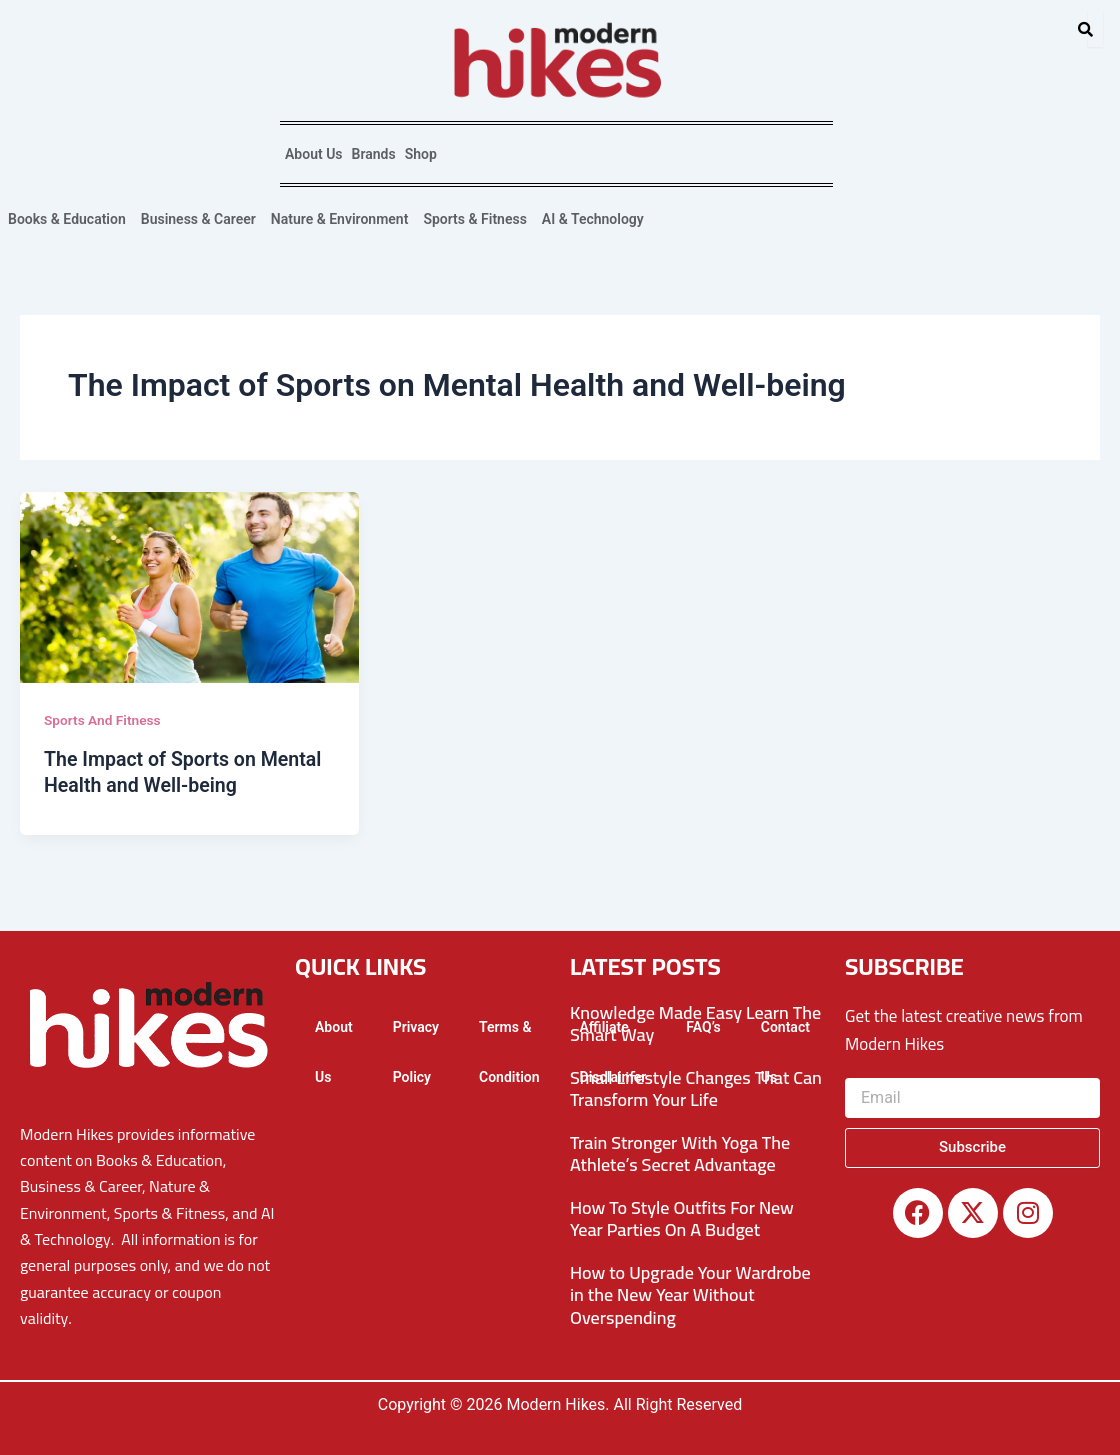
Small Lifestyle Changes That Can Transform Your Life (696, 1088)
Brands (374, 154)
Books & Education (67, 219)
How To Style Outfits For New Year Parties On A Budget (682, 1218)
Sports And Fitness (103, 720)
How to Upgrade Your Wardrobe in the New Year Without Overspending (690, 1294)
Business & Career (198, 219)
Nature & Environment (340, 219)
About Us (314, 154)
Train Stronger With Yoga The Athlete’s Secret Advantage (680, 1153)
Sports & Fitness (474, 219)
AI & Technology (593, 219)
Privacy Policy (416, 1051)
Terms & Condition (509, 1051)
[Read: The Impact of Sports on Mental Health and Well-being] (189, 587)
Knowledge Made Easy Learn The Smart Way (695, 1023)
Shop (421, 154)
